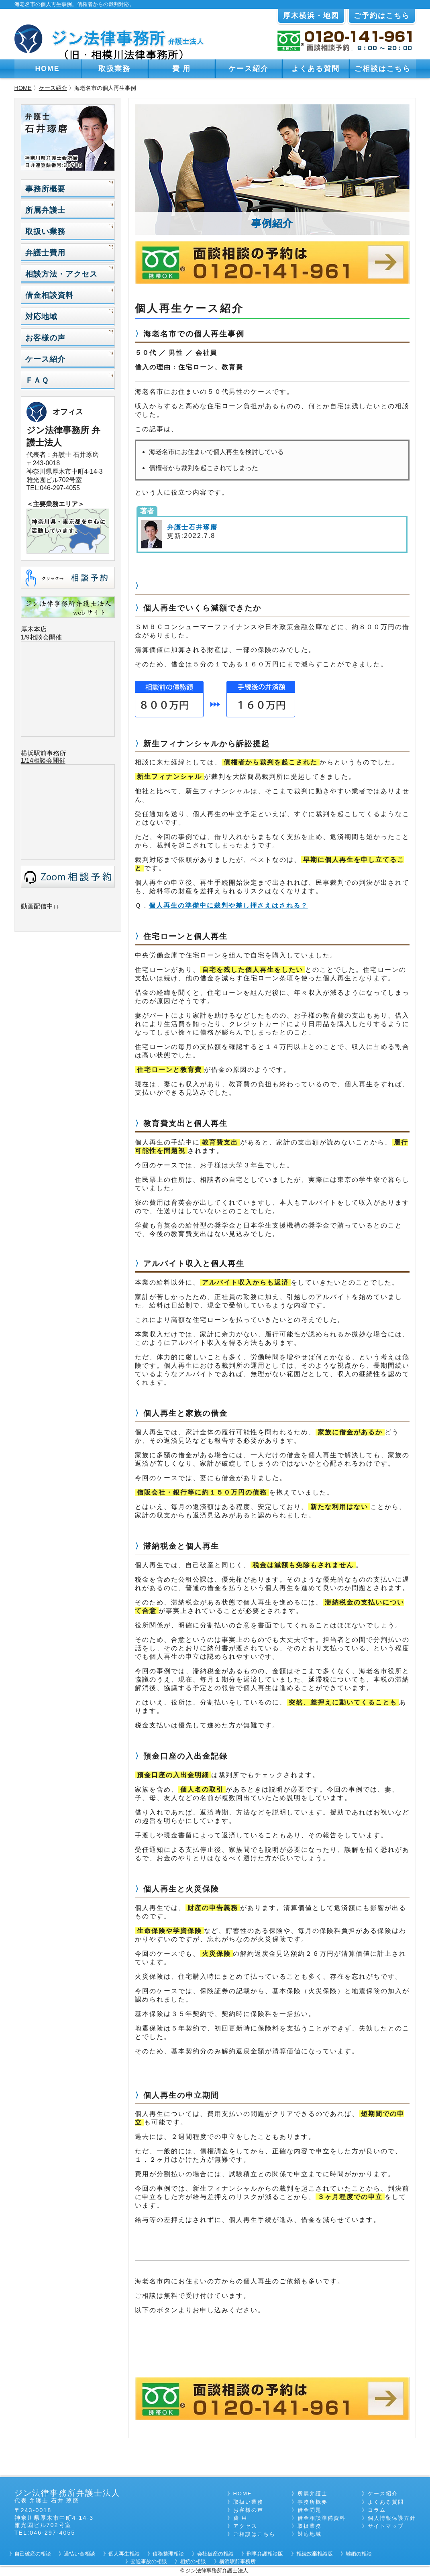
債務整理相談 (168, 2554)
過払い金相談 (79, 2554)
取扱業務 (114, 69)
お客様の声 (45, 338)
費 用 (181, 69)
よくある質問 (315, 69)
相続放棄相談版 (314, 2554)
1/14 (27, 760)
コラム (377, 2510)
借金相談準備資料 (322, 2518)
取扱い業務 (45, 231)
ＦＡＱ (37, 380)
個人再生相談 (124, 2554)
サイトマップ (386, 2526)
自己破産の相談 (32, 2554)
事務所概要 (45, 189)
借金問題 (310, 2510)
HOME (47, 69)
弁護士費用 (45, 252)
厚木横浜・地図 (311, 16)
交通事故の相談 (148, 2561)
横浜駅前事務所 (43, 753)
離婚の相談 (359, 2554)
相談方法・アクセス (61, 274)
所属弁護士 (45, 210)
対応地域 (41, 316)
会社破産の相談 (215, 2554)
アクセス (245, 2526)
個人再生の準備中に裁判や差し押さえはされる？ (228, 905)
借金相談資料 (49, 295)
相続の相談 (193, 2561)
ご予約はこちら (382, 16)
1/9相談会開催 (41, 637)
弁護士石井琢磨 (190, 527)
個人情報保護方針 (392, 2518)
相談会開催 (49, 760)
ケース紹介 (248, 69)
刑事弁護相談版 (265, 2554)
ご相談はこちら (383, 69)
